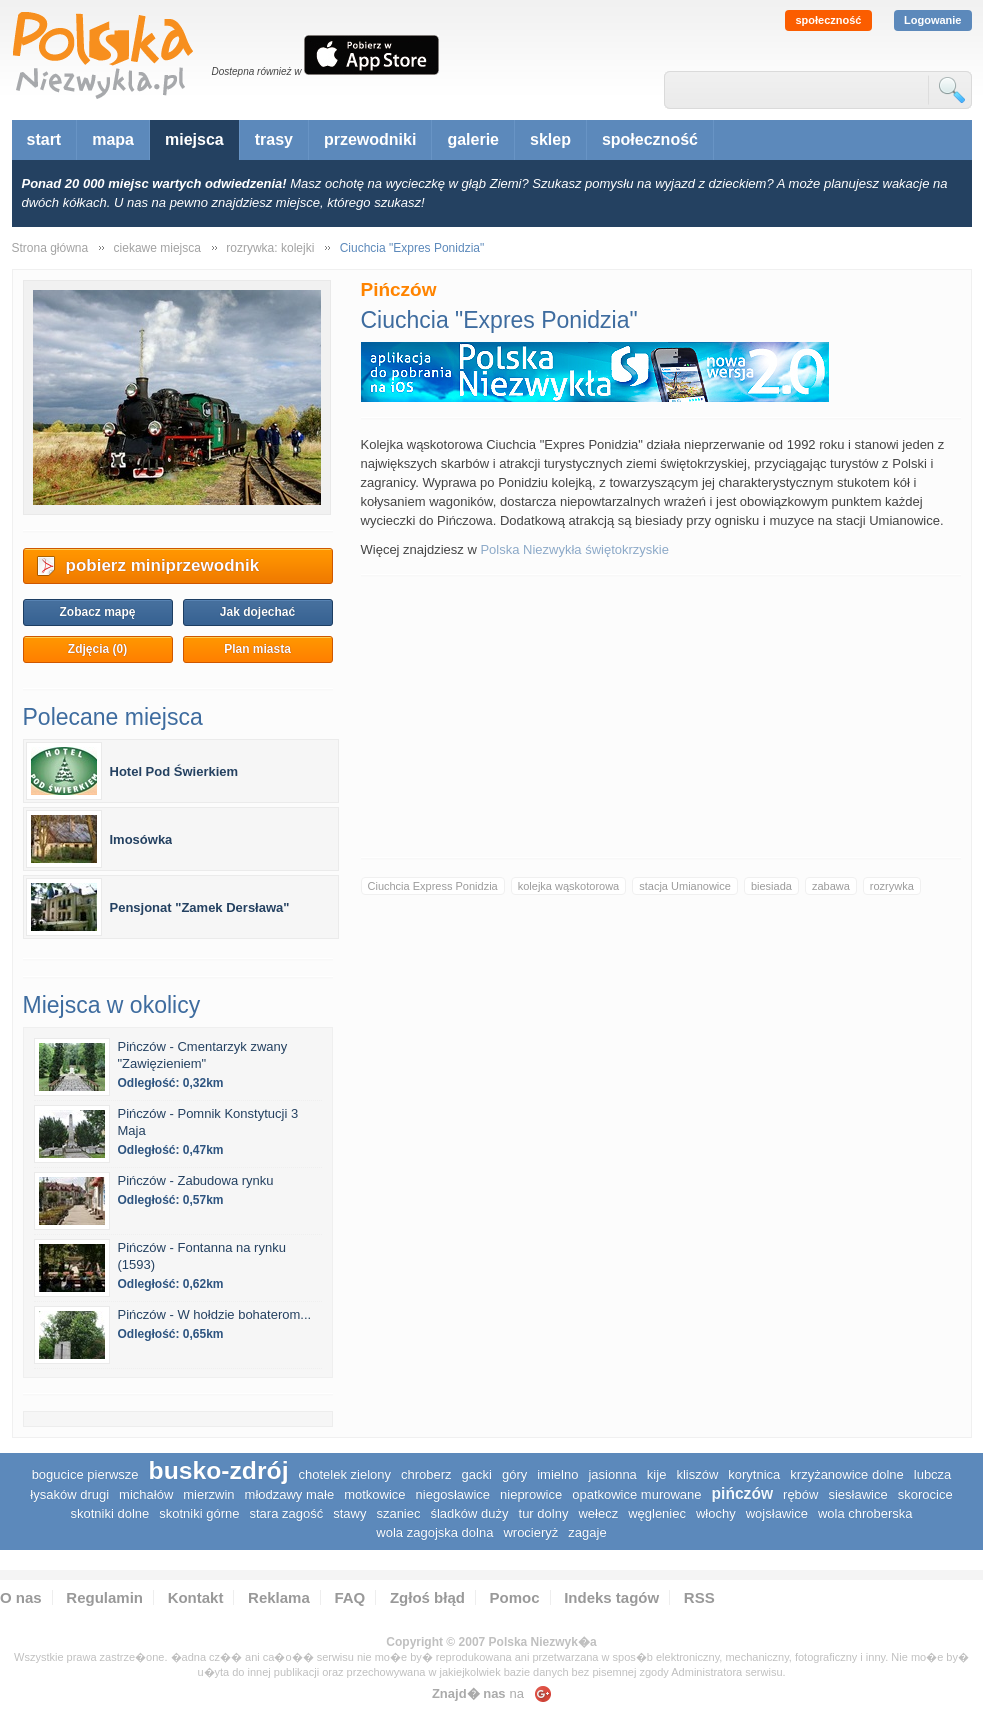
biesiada (771, 886)
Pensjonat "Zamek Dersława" (200, 907)
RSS (699, 1597)
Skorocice (925, 1494)
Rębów (800, 1494)
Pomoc (515, 1597)
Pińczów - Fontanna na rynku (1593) (202, 1256)
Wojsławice (777, 1513)
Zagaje (587, 1532)
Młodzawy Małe (290, 1494)
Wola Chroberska (865, 1513)
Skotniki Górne (199, 1513)
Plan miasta (257, 649)
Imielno (557, 1474)
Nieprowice (531, 1494)
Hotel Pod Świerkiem (174, 771)
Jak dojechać (257, 612)
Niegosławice (453, 1494)
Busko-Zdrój (219, 1470)
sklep (550, 139)
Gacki (477, 1474)
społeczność (828, 20)
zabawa (831, 886)
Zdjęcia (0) (97, 649)
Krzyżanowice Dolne (846, 1474)
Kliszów (697, 1474)
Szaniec (398, 1513)
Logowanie (932, 20)
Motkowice (374, 1494)
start (44, 139)
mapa (113, 139)
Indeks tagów (611, 1597)
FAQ (349, 1597)
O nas (21, 1597)
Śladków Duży (469, 1513)
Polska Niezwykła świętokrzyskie (574, 549)
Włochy (716, 1513)
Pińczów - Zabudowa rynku (196, 1180)
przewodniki (370, 139)
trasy (274, 139)
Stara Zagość (286, 1513)
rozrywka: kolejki (270, 248)
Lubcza (933, 1474)
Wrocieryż (530, 1532)
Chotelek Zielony (345, 1474)
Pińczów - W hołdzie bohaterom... (215, 1314)
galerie (473, 139)
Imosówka (141, 839)
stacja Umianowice (685, 886)
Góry (514, 1474)
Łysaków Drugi (69, 1494)
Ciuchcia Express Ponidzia (433, 886)
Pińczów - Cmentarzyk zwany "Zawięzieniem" (203, 1055)
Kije (657, 1474)
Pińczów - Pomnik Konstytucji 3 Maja (208, 1122)
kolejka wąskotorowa (569, 886)
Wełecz (598, 1513)
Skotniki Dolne (109, 1513)
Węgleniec (657, 1513)
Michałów (146, 1494)
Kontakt (196, 1597)
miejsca (194, 139)
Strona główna (50, 248)
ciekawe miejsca (157, 248)
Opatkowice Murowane (636, 1494)
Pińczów (743, 1493)
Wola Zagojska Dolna (434, 1532)
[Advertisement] (661, 717)
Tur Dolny (544, 1513)
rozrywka (892, 886)
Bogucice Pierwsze (85, 1474)
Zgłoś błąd (427, 1597)
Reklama (279, 1597)
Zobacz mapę (97, 612)
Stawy (349, 1513)
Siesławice (857, 1494)
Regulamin (104, 1597)
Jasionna (612, 1474)
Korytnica (754, 1474)
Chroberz (426, 1474)
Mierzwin (208, 1494)
